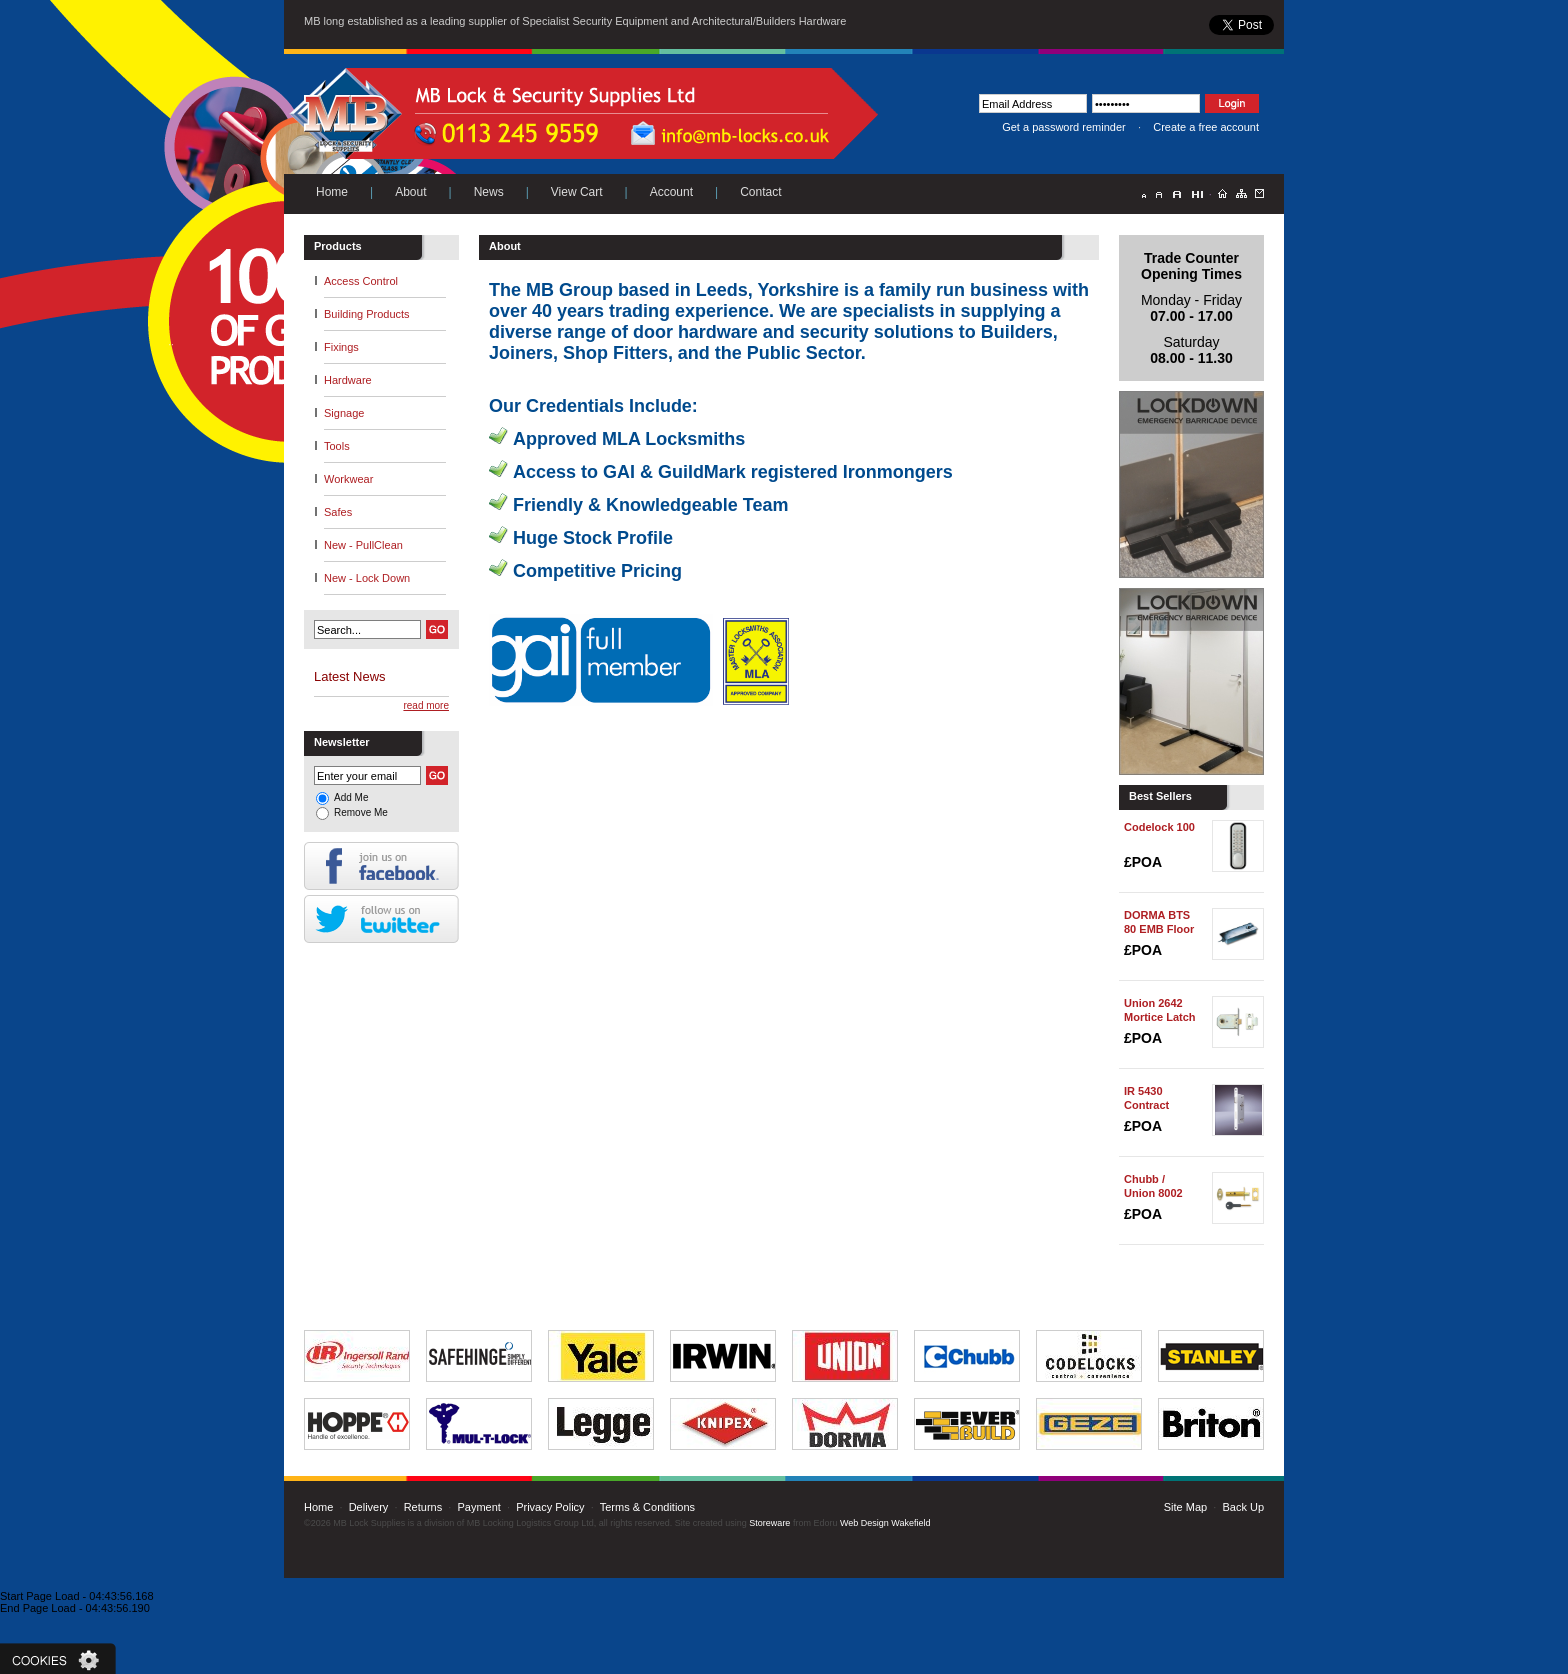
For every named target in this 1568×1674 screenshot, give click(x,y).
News (489, 192)
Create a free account (1206, 127)
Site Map (1185, 1507)
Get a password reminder (1064, 127)
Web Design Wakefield (885, 1523)
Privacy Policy (550, 1507)
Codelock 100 (1159, 827)
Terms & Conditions (647, 1507)
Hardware (348, 380)
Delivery (369, 1507)
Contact (760, 192)
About (410, 192)
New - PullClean (363, 545)
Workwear (348, 479)
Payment (478, 1507)
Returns (423, 1507)
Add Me (351, 797)
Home (332, 192)
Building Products (367, 314)
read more (426, 705)
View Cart (577, 192)
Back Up (1243, 1507)
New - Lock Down (367, 578)
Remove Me (361, 812)
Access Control (361, 281)
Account (671, 192)
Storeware (769, 1523)
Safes (338, 512)
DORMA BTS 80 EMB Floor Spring (1159, 929)
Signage (344, 413)
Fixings (341, 347)
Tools (337, 446)
